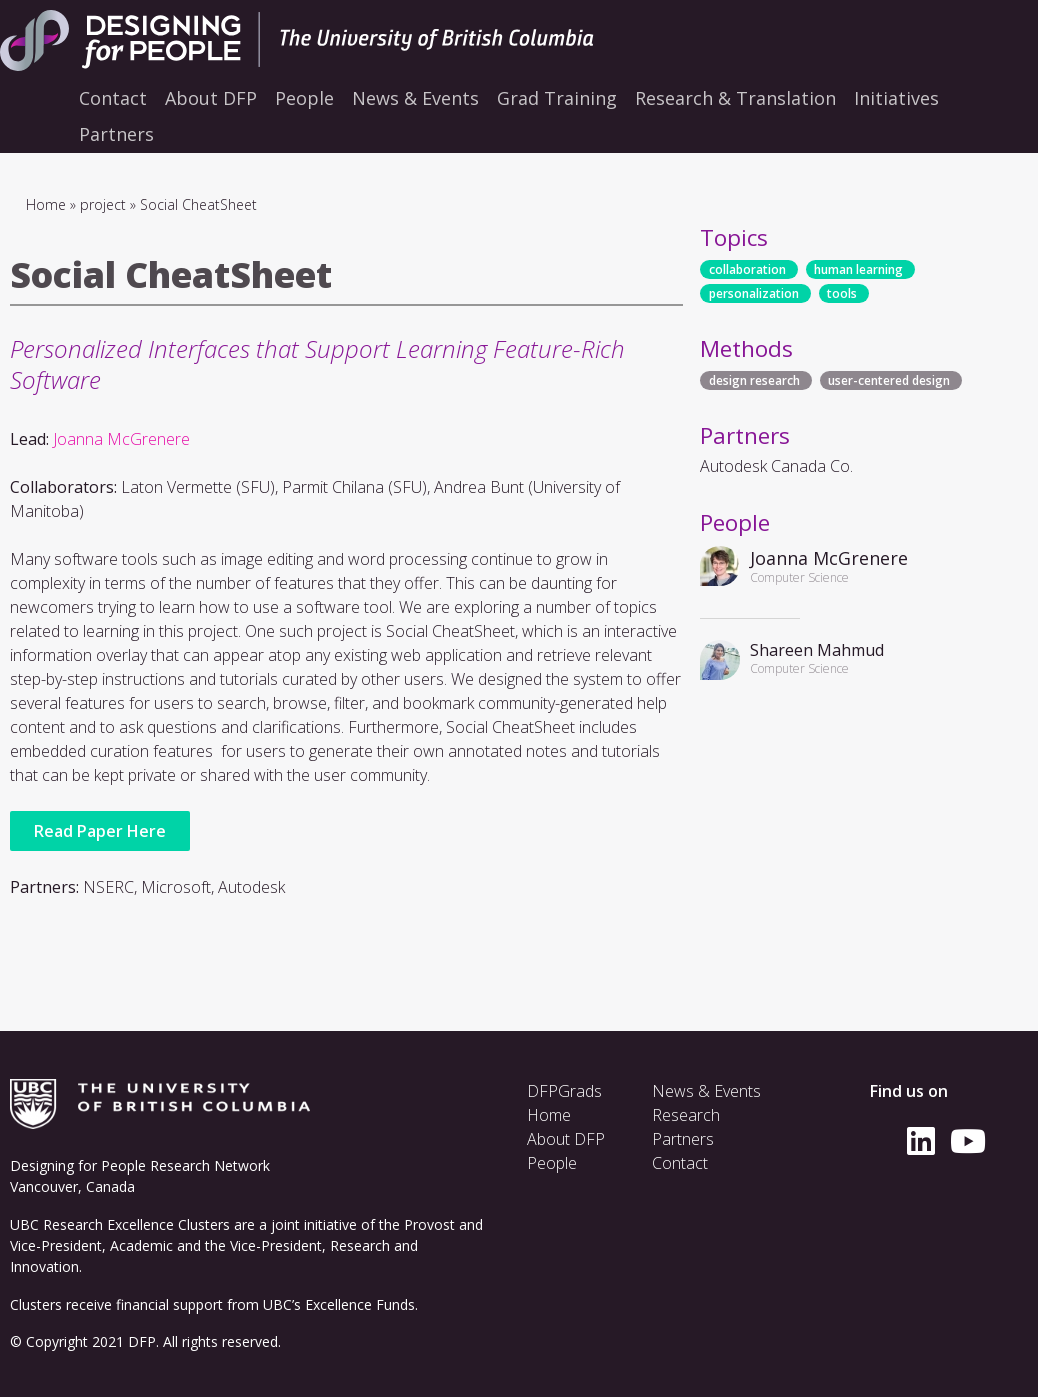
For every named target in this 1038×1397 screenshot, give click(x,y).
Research (686, 1115)
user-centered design (889, 380)
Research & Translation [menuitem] (735, 98)
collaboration (747, 269)
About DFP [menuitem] (211, 98)
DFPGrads (564, 1091)
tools (842, 293)
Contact (680, 1163)
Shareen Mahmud (817, 650)
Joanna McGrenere (121, 439)
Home (46, 204)
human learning (858, 269)
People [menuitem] (304, 98)
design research (754, 380)
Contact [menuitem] (113, 98)
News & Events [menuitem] (415, 98)
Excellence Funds (360, 1304)
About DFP (566, 1139)
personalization (754, 293)
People (552, 1163)
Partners (683, 1139)
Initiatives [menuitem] (896, 98)
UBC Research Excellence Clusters (120, 1224)
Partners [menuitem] (116, 134)
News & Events (706, 1091)
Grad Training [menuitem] (557, 98)
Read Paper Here (100, 831)
